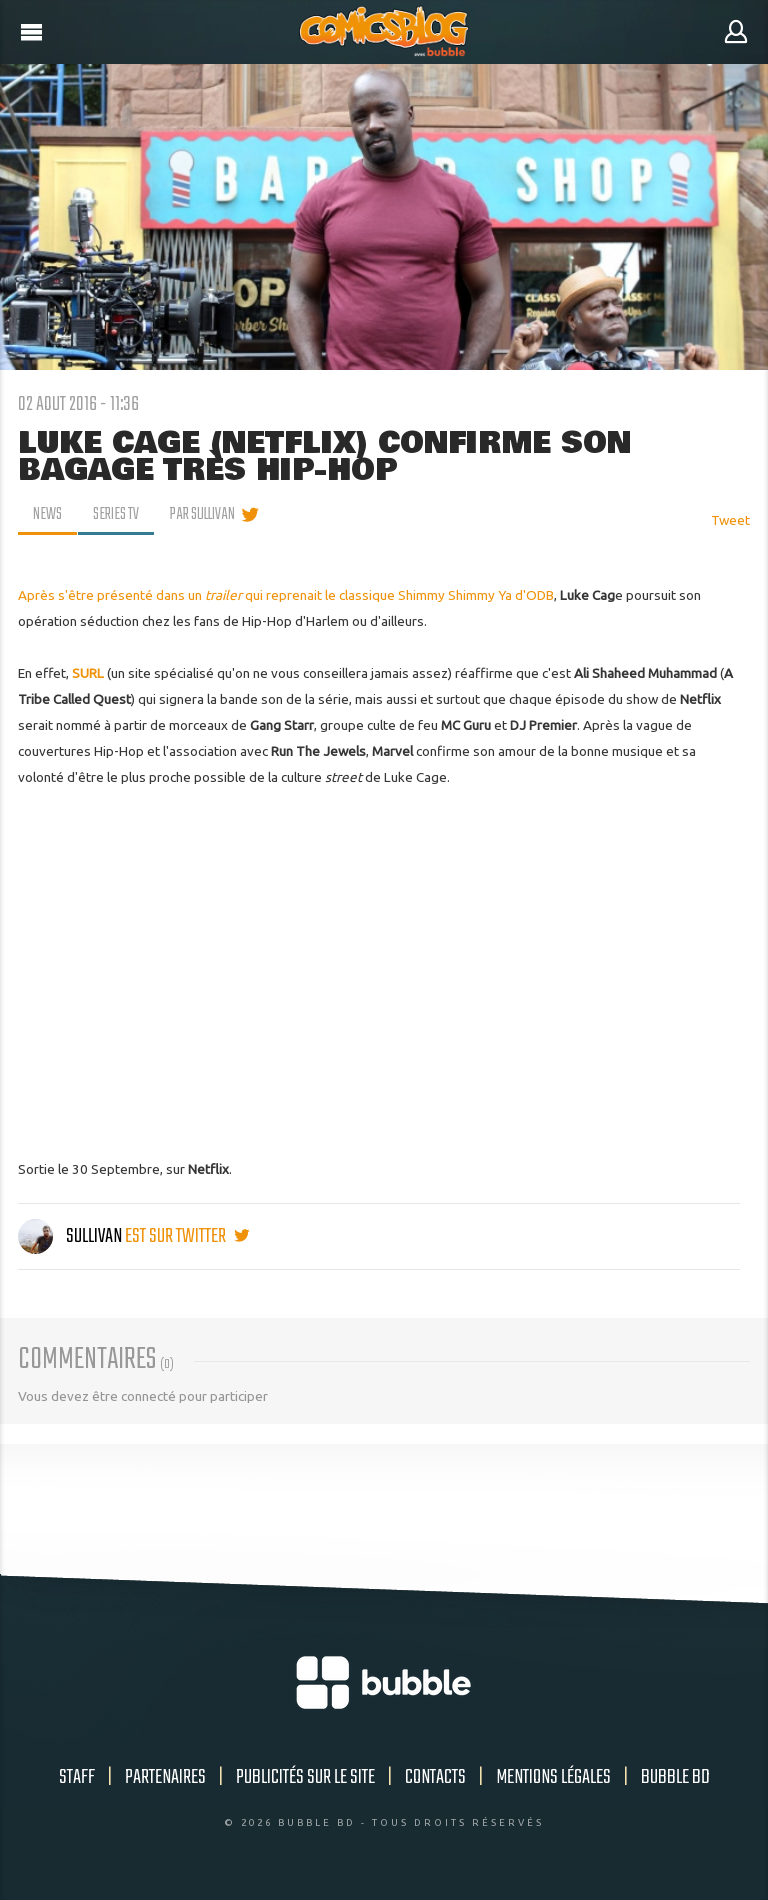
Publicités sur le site (305, 1777)
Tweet (730, 520)
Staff (77, 1777)
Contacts (435, 1777)
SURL (88, 673)
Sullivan (71, 1236)
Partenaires (165, 1777)
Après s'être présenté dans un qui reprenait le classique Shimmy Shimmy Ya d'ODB (286, 595)
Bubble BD (675, 1777)
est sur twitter (187, 1236)
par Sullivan (202, 515)
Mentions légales (553, 1777)
